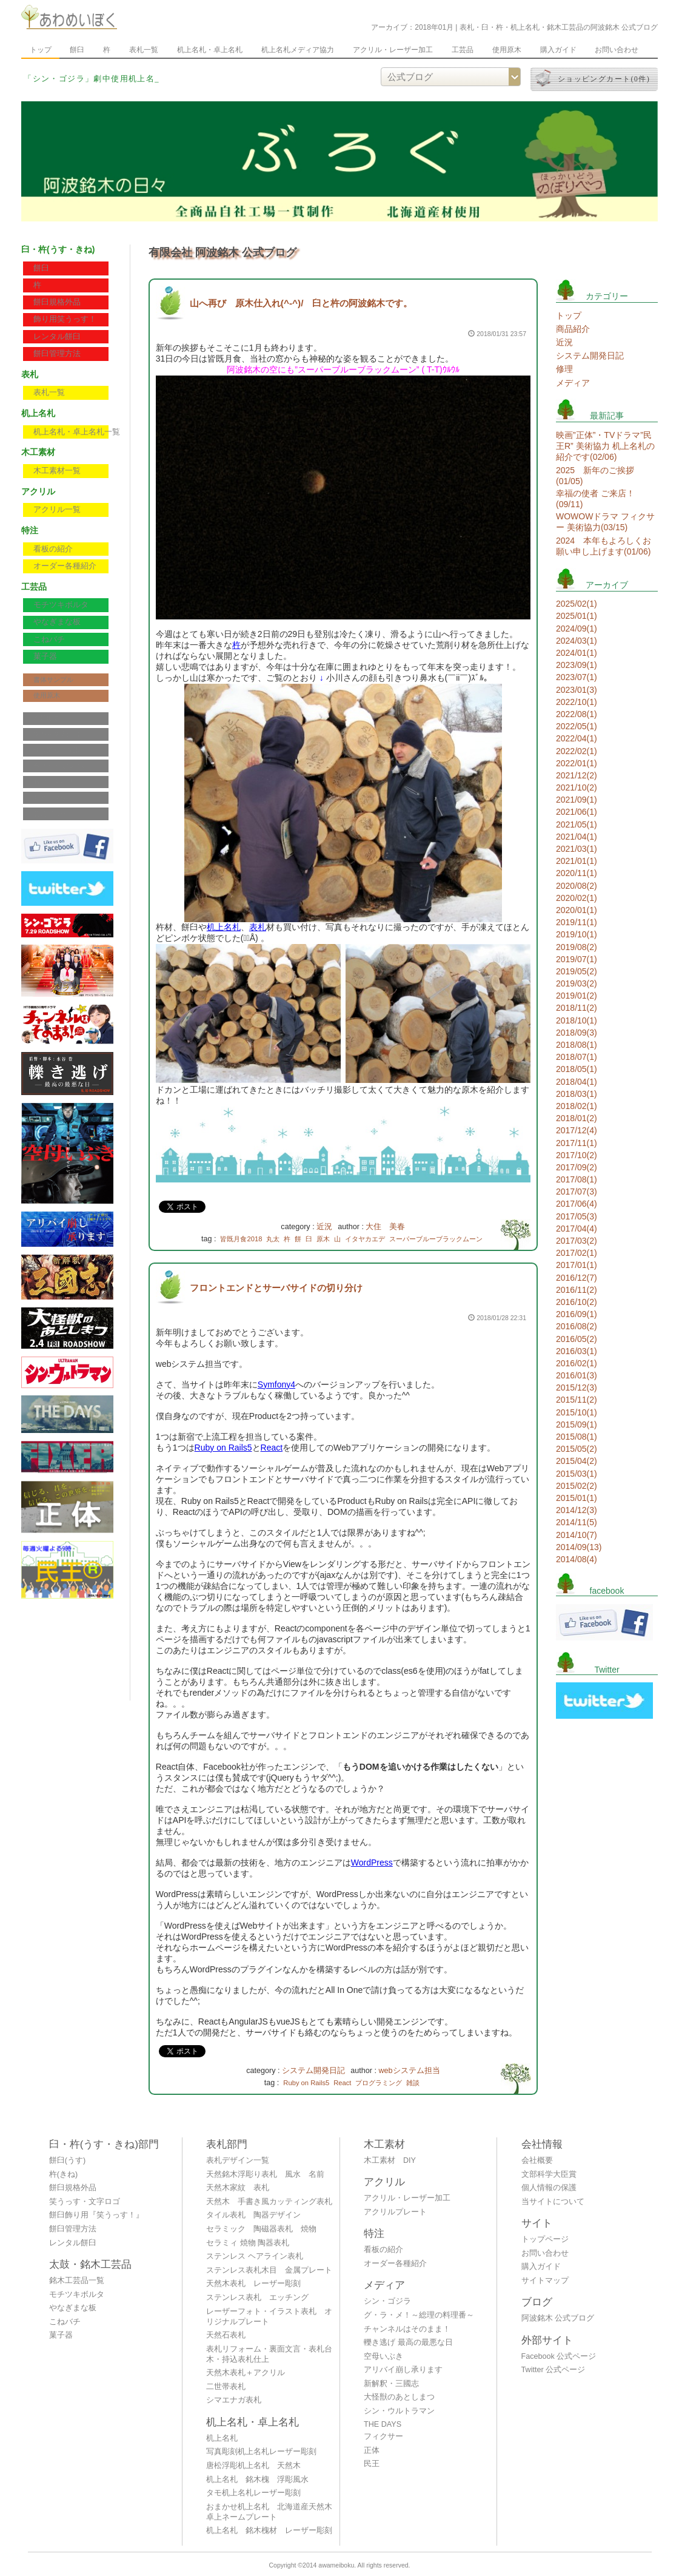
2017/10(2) (576, 1155)
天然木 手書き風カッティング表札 (269, 2201)
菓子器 (45, 656)
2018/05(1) (576, 1069)
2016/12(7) (576, 1278)
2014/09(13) (579, 1547)
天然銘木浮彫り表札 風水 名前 (265, 2174)
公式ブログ (50, 813)
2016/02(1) (576, 1363)
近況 (324, 1226)
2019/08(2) (576, 947)
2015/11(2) (576, 1399)
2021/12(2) (576, 775)
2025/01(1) (576, 616)
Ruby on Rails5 (223, 1447)
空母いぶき (383, 2356)
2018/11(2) (576, 1008)
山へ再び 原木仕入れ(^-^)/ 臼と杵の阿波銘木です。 (301, 303)
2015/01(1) (576, 1498)
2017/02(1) (576, 1253)
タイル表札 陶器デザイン (253, 2215)
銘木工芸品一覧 (76, 2280)
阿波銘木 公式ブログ (558, 2318)
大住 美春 (385, 1226)
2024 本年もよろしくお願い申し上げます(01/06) (603, 546)
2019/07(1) (576, 959)
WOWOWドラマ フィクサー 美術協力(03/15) (605, 521)
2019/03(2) (576, 983)
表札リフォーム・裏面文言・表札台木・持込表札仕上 (269, 2354)
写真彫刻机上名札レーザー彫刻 (261, 2451)
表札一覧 (143, 50)
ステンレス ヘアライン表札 (254, 2256)
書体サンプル (53, 679)
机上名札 (224, 927)
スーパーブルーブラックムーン (436, 1238)
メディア (573, 383)
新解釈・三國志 (391, 2383)
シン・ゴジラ (387, 2301)
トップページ (545, 2239)
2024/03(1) (576, 641)
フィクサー (383, 2436)
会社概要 (46, 718)
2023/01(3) (576, 690)
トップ (41, 50)
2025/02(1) (576, 604)
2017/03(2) (576, 1241)
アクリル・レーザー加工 (393, 50)
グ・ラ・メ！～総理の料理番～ (419, 2315)
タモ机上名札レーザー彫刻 (253, 2493)
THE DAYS (382, 2424)
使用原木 (506, 50)
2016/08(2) (576, 1326)
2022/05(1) (576, 726)
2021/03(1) (576, 849)
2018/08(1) (576, 1045)
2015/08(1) (576, 1436)
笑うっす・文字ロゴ (84, 2201)
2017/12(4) (576, 1130)
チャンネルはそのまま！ (407, 2329)
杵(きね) (63, 2174)
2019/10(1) (576, 934)
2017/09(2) (576, 1167)
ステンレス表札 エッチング (257, 2297)
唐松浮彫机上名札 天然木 (253, 2465)
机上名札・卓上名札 (209, 50)
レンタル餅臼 (57, 336)
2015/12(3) (576, 1387)
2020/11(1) (576, 873)
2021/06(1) (576, 812)
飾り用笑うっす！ (64, 319)
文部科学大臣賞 (56, 734)
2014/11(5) (576, 1522)
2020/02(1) (576, 898)
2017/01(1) (576, 1265)
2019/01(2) (576, 995)
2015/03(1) (576, 1474)
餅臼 (77, 50)
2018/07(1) (576, 1057)
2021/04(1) (576, 836)
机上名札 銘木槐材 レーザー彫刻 (269, 2530)
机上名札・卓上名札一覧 (76, 432)
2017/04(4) (576, 1228)
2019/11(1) (576, 922)
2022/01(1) (576, 763)
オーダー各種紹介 (64, 566)
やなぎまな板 (57, 622)
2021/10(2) (576, 787)
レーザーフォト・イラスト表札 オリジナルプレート (269, 2316)
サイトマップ (53, 797)
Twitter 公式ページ (553, 2369)
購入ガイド (558, 50)
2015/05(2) (576, 1449)
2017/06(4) (576, 1204)
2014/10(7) (576, 1535)
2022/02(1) (576, 751)
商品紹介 (573, 329)
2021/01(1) (576, 861)
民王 (372, 2464)
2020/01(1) (576, 910)
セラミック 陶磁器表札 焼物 (261, 2229)
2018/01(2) (576, 1118)
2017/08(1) (576, 1179)
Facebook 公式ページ (559, 2356)
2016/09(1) (576, 1314)
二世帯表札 (226, 2386)
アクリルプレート (395, 2212)
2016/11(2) (576, 1290)
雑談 (413, 2082)
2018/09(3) (576, 1032)
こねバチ (49, 639)
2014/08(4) (576, 1559)
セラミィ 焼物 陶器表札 (247, 2243)
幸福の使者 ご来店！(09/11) (595, 498)
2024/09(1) (576, 628)
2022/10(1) (576, 702)
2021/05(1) (576, 824)
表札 (257, 927)
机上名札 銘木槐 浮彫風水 (257, 2479)
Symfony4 (276, 1384)
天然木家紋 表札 (237, 2187)
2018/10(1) (576, 1020)
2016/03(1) (576, 1351)
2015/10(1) (576, 1412)
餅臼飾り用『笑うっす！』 (96, 2215)
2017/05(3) (576, 1216)
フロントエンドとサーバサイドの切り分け (276, 1288)
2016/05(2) (576, 1339)
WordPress (372, 1862)
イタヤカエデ (365, 1238)
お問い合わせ (616, 50)
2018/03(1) (576, 1094)
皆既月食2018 (241, 1238)
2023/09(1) (576, 665)
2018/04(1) (576, 1082)
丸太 (272, 1238)
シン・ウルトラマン (399, 2411)
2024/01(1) (576, 653)
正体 (372, 2450)
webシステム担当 (409, 2070)
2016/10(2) (576, 1302)
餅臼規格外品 (57, 302)
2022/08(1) (576, 714)
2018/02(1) (576, 1106)
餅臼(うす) (67, 2160)
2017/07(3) (576, 1191)
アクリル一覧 (57, 509)
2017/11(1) (576, 1143)
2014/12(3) (576, 1510)
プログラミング (378, 2082)
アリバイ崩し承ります (403, 2369)
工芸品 (462, 50)
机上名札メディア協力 (297, 50)
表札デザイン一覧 (237, 2160)
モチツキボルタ (61, 605)
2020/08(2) (576, 886)
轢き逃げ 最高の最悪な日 (408, 2342)
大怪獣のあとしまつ (399, 2397)
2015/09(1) (576, 1424)
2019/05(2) (576, 971)
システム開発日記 (313, 2070)
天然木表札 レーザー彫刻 (253, 2283)
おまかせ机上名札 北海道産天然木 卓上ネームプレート (272, 2512)
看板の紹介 (53, 549)
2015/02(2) (576, 1486)
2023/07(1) (576, 677)
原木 (323, 1238)
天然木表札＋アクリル (245, 2373)
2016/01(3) (576, 1375)
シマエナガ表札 (233, 2400)
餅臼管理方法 (57, 353)
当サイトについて (60, 765)
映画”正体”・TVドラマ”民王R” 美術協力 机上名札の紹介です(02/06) (605, 446)
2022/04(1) (576, 738)
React (272, 1447)
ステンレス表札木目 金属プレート (269, 2270)
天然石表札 (226, 2335)
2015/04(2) (576, 1461)
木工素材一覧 (57, 471)
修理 (564, 369)
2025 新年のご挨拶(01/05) (595, 475)
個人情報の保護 (56, 750)
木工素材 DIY (390, 2160)
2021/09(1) (576, 799)
